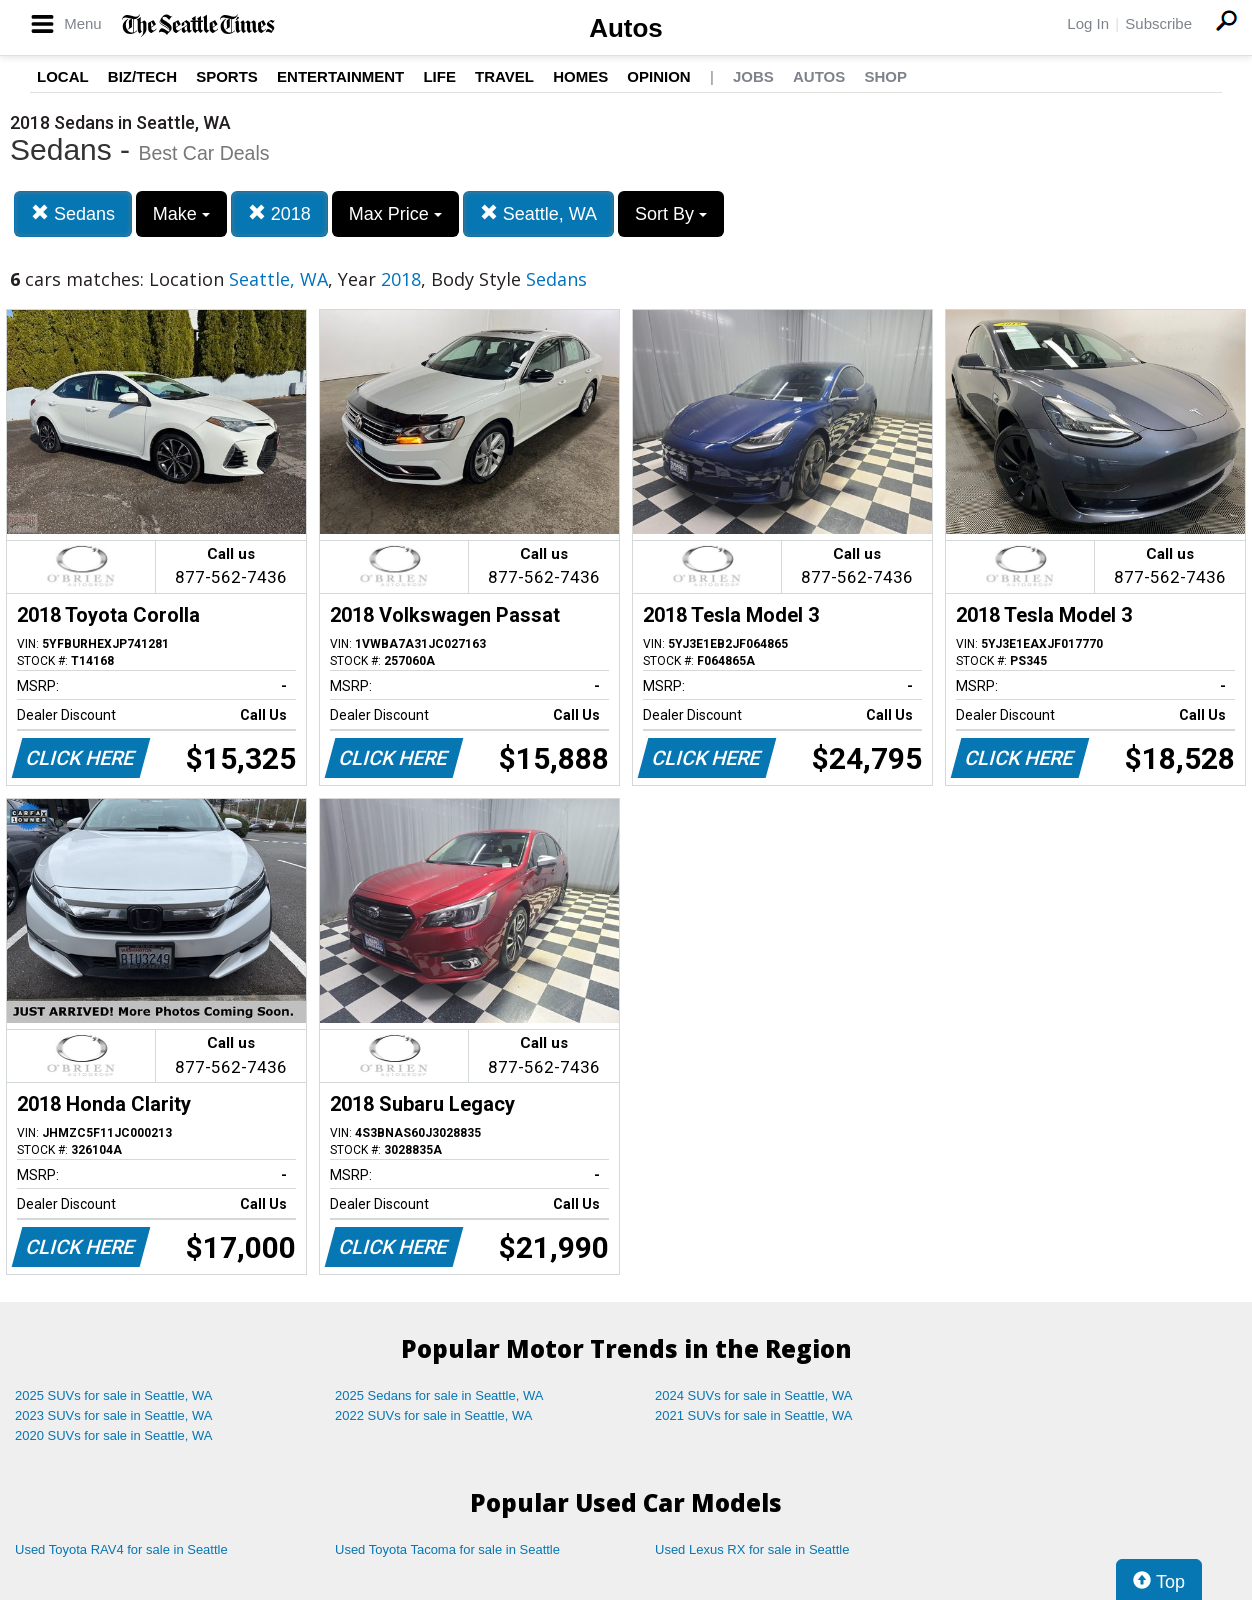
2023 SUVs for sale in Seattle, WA (114, 1415)
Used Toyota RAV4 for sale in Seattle (121, 1549)
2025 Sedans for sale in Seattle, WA (439, 1395)
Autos (626, 28)
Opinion (658, 76)
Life (439, 76)
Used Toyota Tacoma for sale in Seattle (447, 1549)
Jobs (753, 76)
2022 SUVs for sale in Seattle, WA (434, 1415)
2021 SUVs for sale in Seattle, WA (754, 1415)
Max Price (395, 214)
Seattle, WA (538, 213)
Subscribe (1158, 23)
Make (181, 214)
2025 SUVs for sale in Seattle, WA (114, 1395)
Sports (227, 76)
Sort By (671, 214)
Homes (580, 76)
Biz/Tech (142, 76)
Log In (1088, 23)
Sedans (73, 213)
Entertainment (340, 76)
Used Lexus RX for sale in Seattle (752, 1549)
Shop (885, 76)
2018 (279, 213)
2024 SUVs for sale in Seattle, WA (754, 1395)
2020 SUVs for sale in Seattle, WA (114, 1435)
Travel (504, 76)
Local (63, 76)
